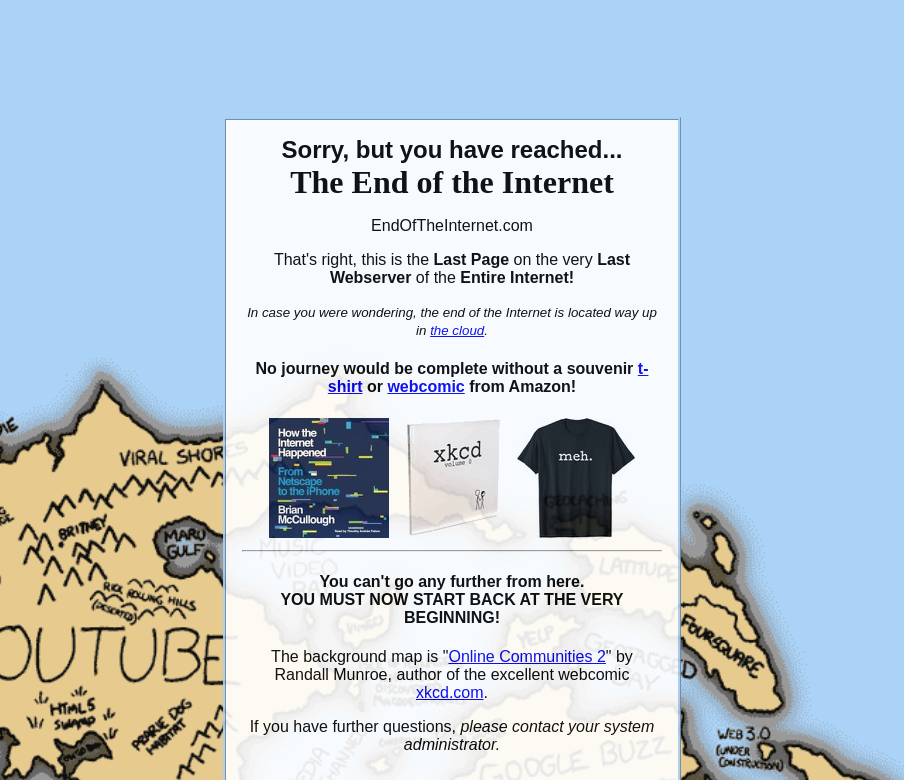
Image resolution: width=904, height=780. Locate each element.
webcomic (425, 386)
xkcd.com (450, 692)
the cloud (457, 330)
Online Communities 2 (526, 656)
